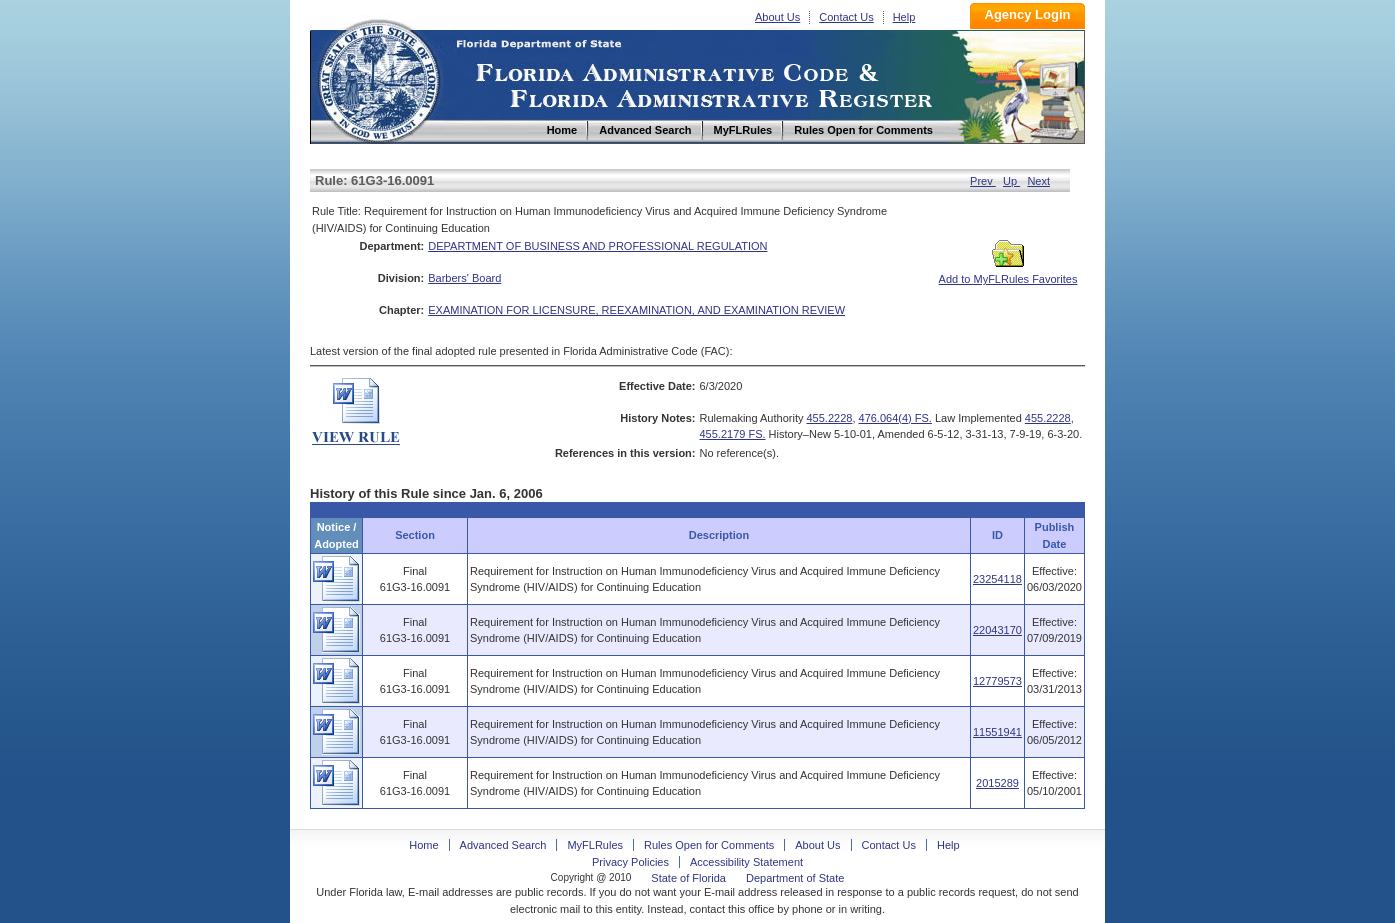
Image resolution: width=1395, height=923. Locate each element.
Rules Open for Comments (709, 845)
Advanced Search (503, 845)
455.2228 (830, 418)
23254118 (997, 579)
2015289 (997, 783)
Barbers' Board (464, 278)
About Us (777, 17)
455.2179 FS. (733, 434)
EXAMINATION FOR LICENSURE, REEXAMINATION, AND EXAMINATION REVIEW (636, 310)
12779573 (997, 681)
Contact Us (846, 17)
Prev (983, 181)
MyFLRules (595, 845)
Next (1038, 181)
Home (378, 78)
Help (904, 17)
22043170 (997, 630)
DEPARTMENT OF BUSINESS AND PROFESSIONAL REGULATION (597, 246)
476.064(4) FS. (895, 418)
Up (1011, 181)
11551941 (997, 732)
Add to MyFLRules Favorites (1008, 273)
